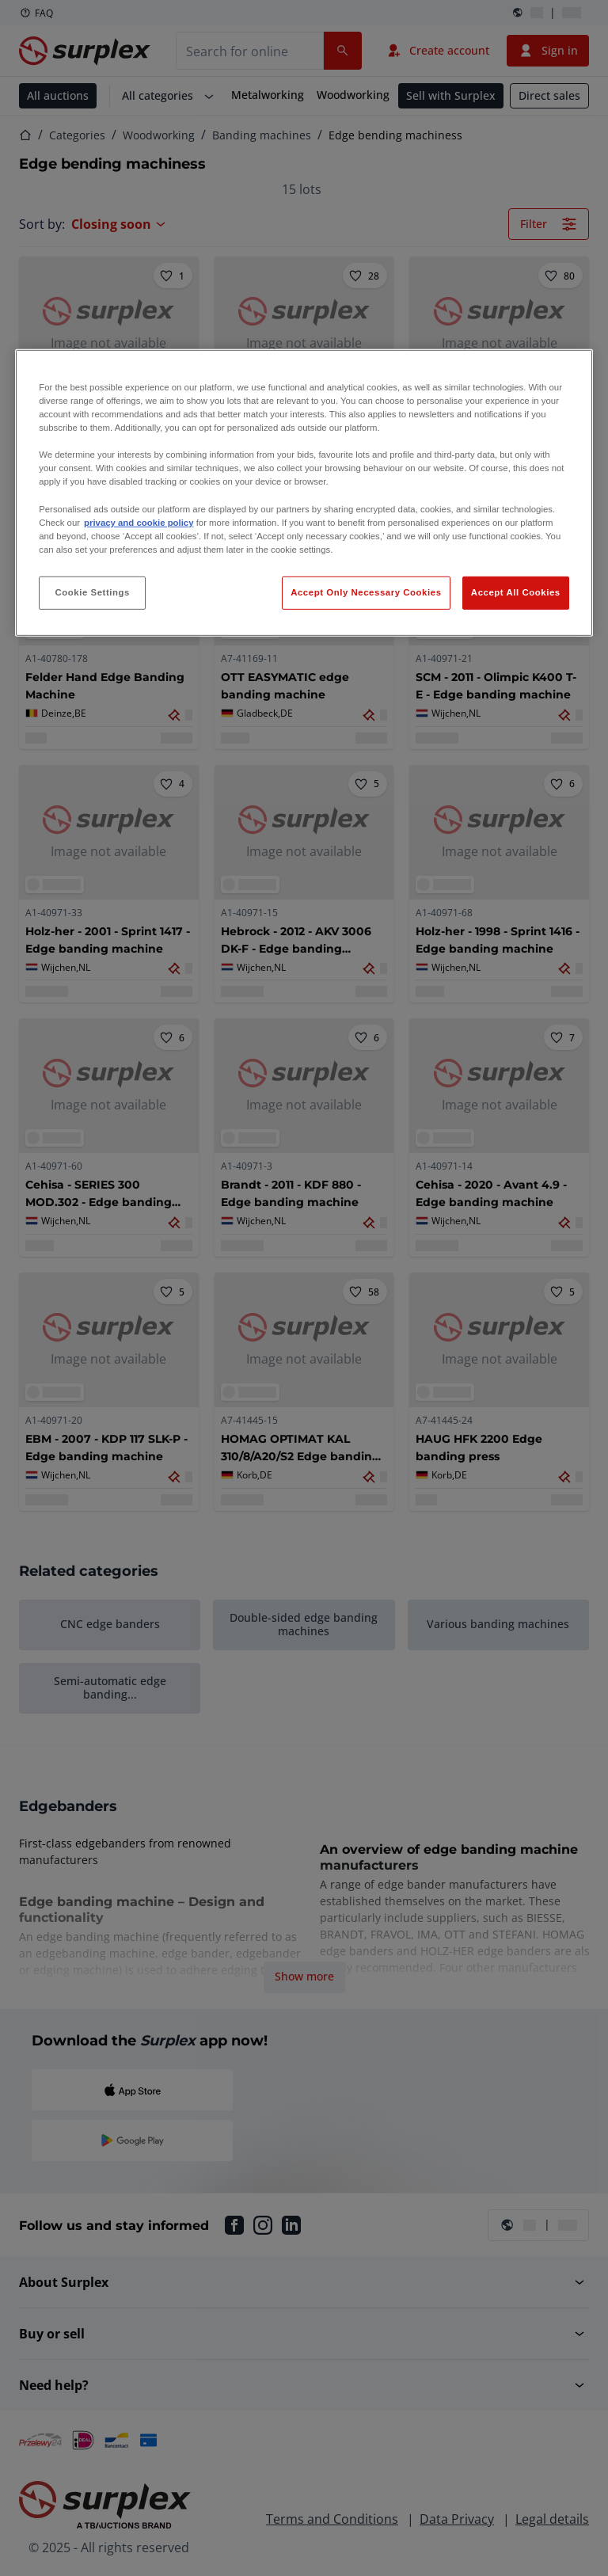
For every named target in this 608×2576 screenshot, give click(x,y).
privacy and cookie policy (138, 522)
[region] (304, 493)
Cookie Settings (92, 592)
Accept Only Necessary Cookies (366, 592)
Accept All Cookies (515, 592)
